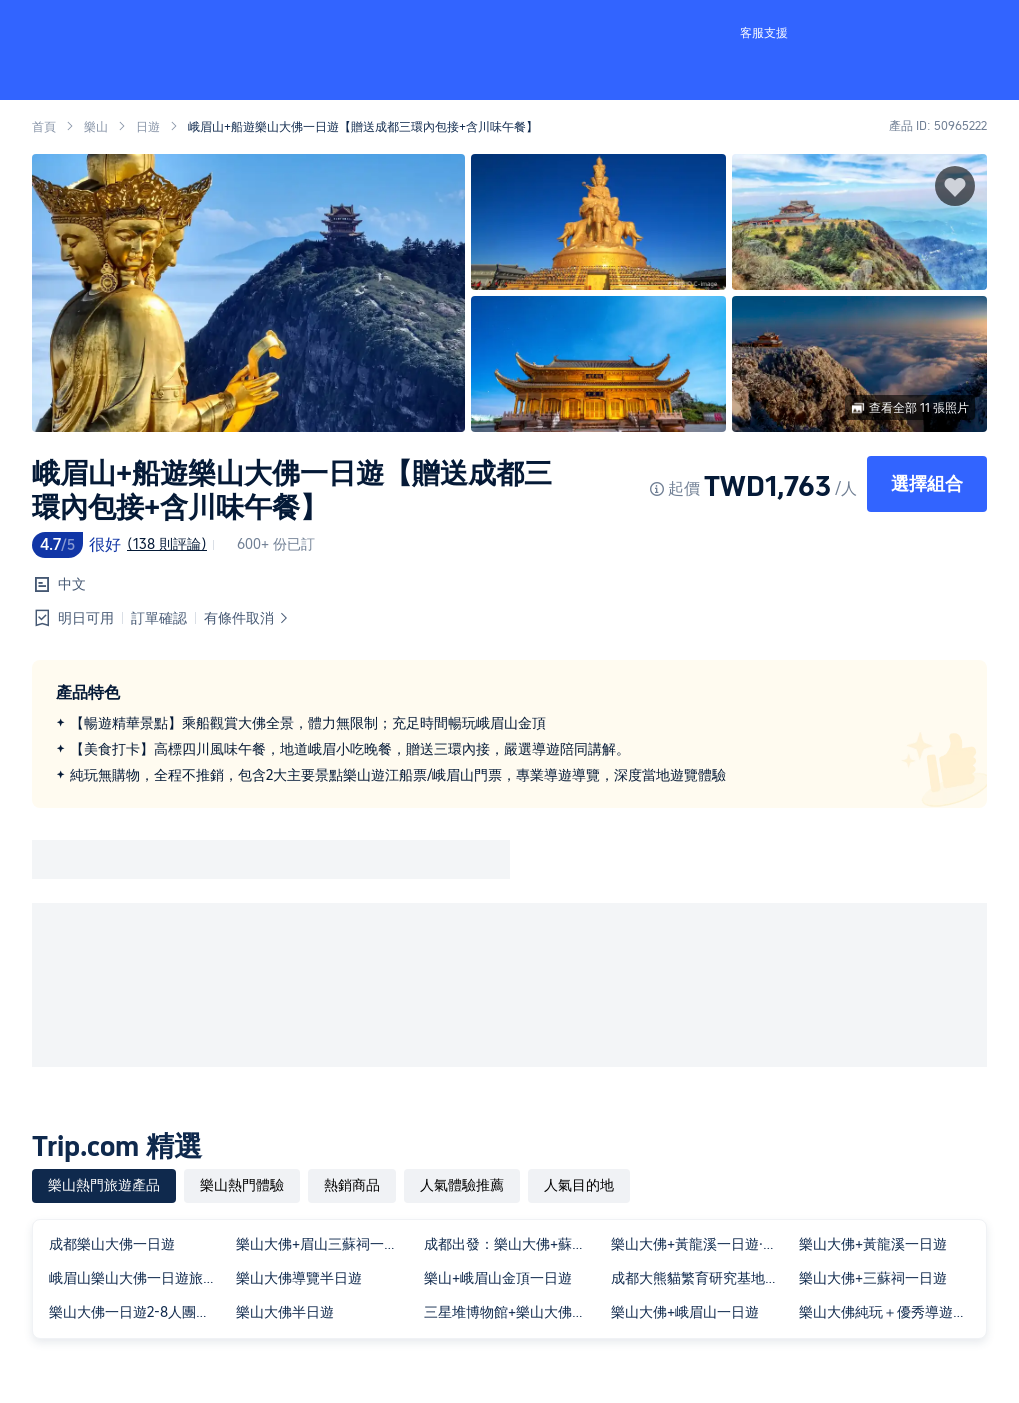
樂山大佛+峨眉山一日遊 (685, 1312)
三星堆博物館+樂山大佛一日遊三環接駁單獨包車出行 (513, 1312)
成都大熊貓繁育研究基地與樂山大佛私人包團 (700, 1278)
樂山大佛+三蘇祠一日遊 (873, 1278)
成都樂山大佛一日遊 (112, 1244)
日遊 (148, 127)
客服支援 (764, 33)
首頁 (44, 127)
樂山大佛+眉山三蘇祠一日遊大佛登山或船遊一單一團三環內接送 (325, 1244)
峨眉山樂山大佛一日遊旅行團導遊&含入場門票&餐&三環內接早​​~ (138, 1278)
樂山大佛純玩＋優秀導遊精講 (888, 1312)
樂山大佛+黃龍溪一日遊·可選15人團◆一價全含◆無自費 (700, 1244)
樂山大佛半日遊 (285, 1312)
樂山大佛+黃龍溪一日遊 (873, 1244)
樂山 (96, 127)
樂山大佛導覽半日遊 (299, 1278)
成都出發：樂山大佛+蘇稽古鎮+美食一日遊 (513, 1244)
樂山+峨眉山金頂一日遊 (498, 1278)
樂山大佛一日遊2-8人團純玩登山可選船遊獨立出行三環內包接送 (138, 1312)
